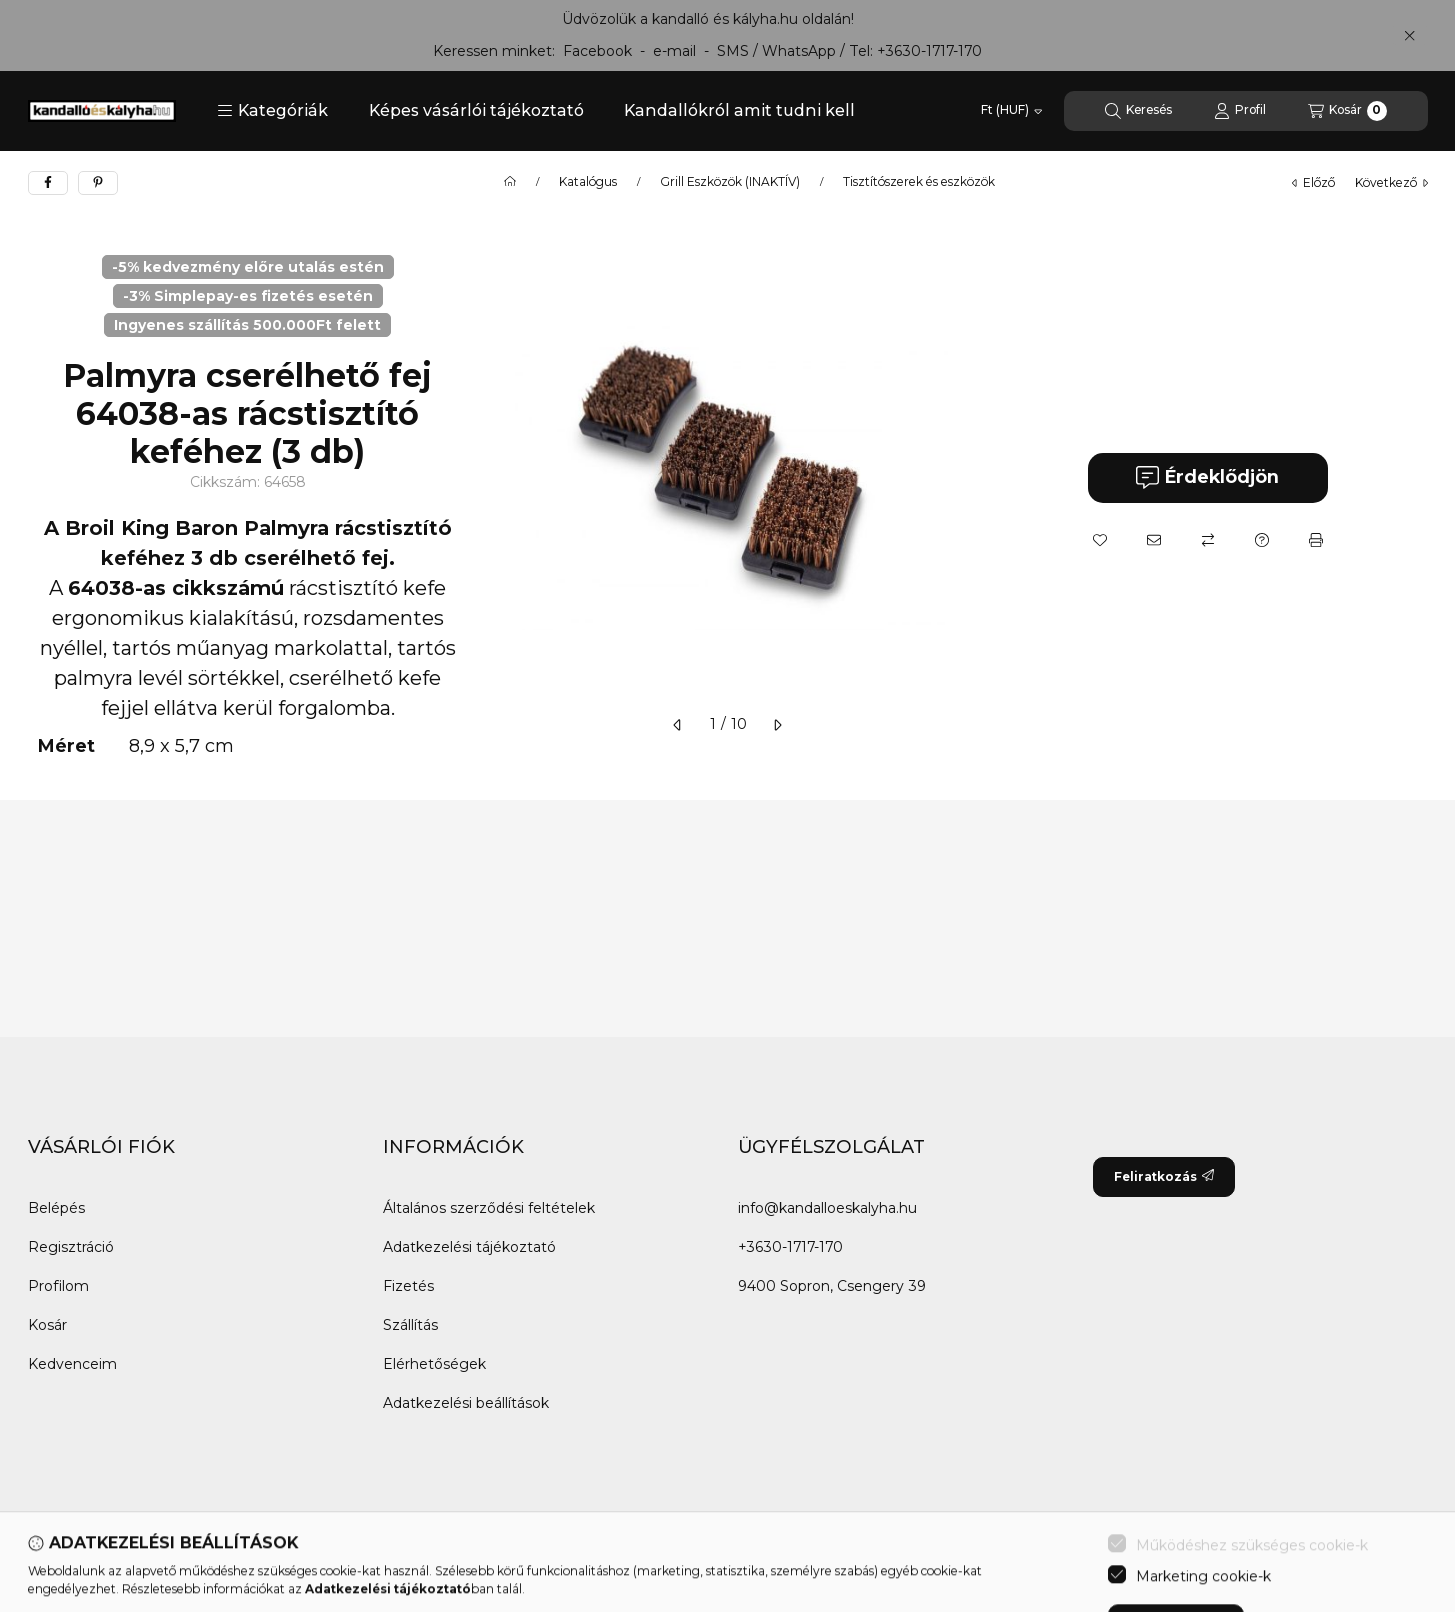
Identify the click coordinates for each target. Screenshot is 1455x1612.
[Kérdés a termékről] (1262, 540)
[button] (272, 111)
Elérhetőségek (434, 1364)
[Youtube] (168, 1569)
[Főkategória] (510, 182)
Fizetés (408, 1286)
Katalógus (588, 182)
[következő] (777, 725)
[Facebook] (48, 1569)
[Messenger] (88, 1569)
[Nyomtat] (1316, 540)
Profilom (58, 1286)
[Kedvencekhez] (1100, 540)
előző (1313, 182)
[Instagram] (208, 1569)
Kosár (47, 1325)
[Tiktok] (248, 1569)
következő (1391, 182)
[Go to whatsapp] (1407, 1554)
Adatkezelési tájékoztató (469, 1247)
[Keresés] (1138, 111)
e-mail (674, 51)
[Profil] (1240, 111)
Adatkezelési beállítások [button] (466, 1403)
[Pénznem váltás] (1011, 111)
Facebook (597, 51)
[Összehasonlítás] (1208, 540)
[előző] (678, 725)
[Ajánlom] (1154, 540)
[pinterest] (98, 183)
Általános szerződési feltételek (489, 1208)
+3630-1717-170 (929, 51)
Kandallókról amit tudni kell (739, 110)
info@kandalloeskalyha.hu (827, 1208)
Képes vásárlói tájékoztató (476, 110)
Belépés (56, 1208)
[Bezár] (1409, 35)
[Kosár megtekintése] (1347, 111)
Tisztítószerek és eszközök (919, 182)
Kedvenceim (72, 1364)
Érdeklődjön (1207, 477)
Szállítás (410, 1325)
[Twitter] (128, 1569)
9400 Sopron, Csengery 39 (832, 1286)
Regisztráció (71, 1247)
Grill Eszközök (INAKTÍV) (730, 182)
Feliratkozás (1164, 1176)
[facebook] (48, 183)
